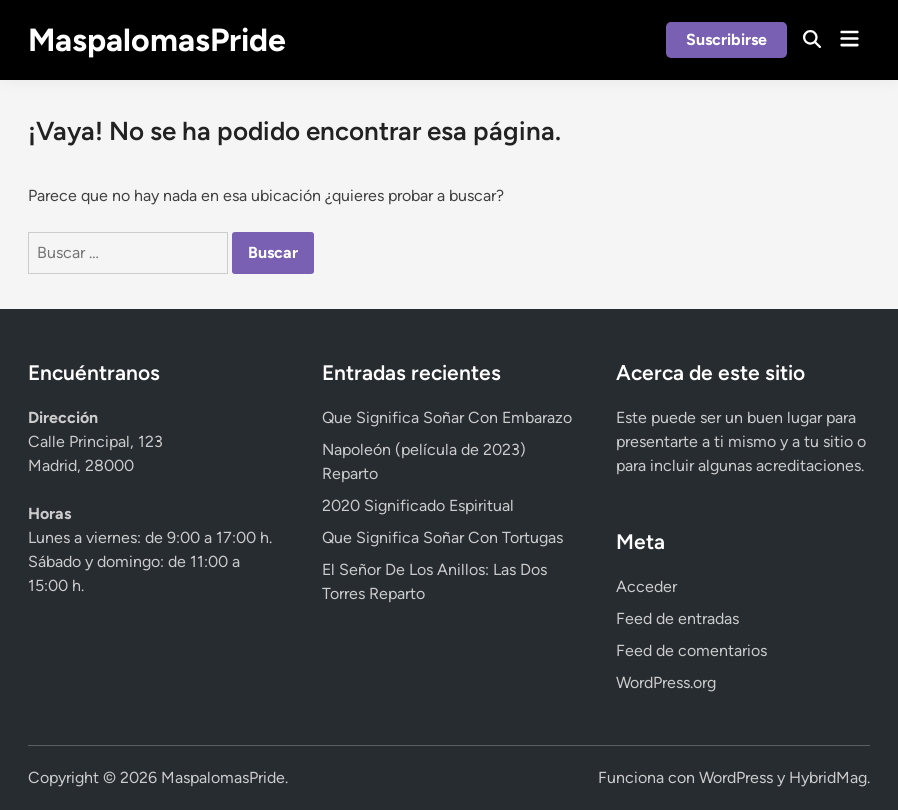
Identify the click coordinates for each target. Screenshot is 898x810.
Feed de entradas (677, 618)
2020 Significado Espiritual (418, 505)
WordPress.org (666, 682)
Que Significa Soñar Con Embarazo (447, 417)
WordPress (736, 777)
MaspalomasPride (157, 40)
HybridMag (828, 777)
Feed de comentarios (691, 650)
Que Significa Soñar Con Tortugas (442, 537)
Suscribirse (726, 39)
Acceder (646, 586)
